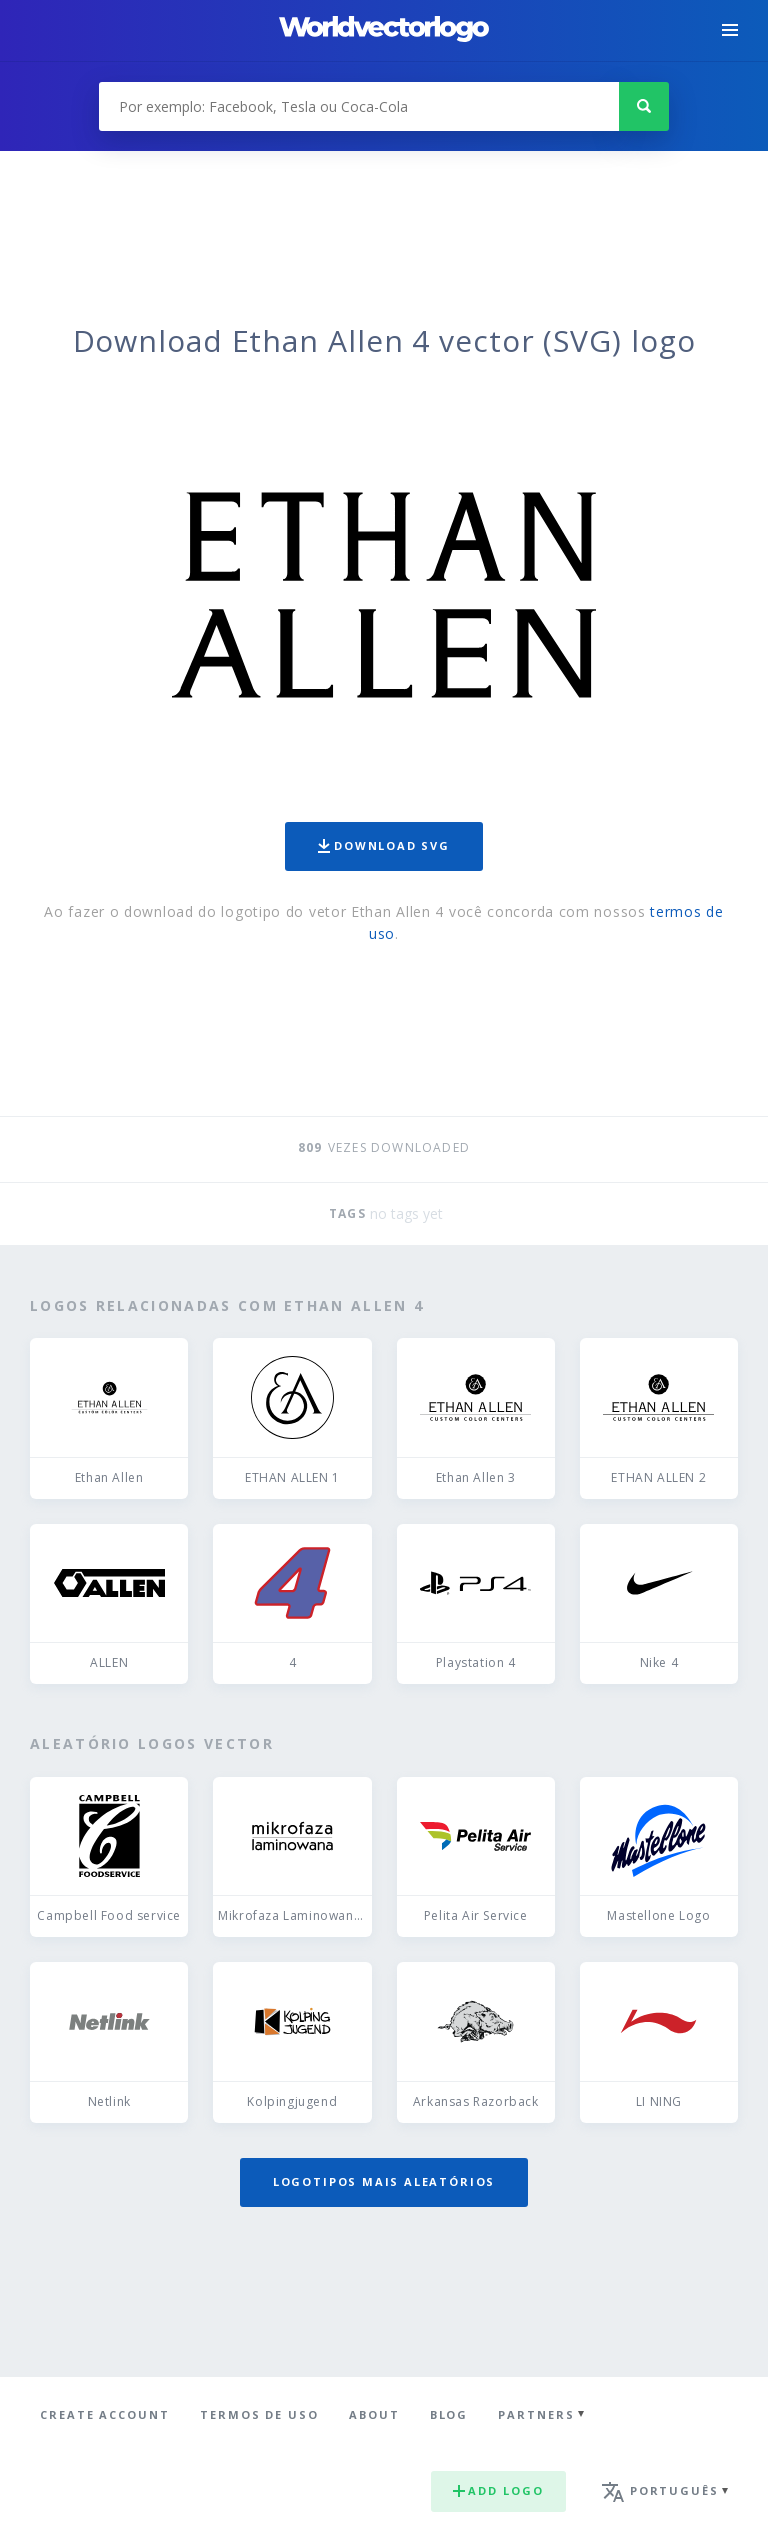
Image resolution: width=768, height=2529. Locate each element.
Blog (449, 2414)
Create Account (105, 2414)
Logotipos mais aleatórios (384, 2181)
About (374, 2414)
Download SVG (384, 845)
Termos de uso (259, 2414)
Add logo (498, 2490)
